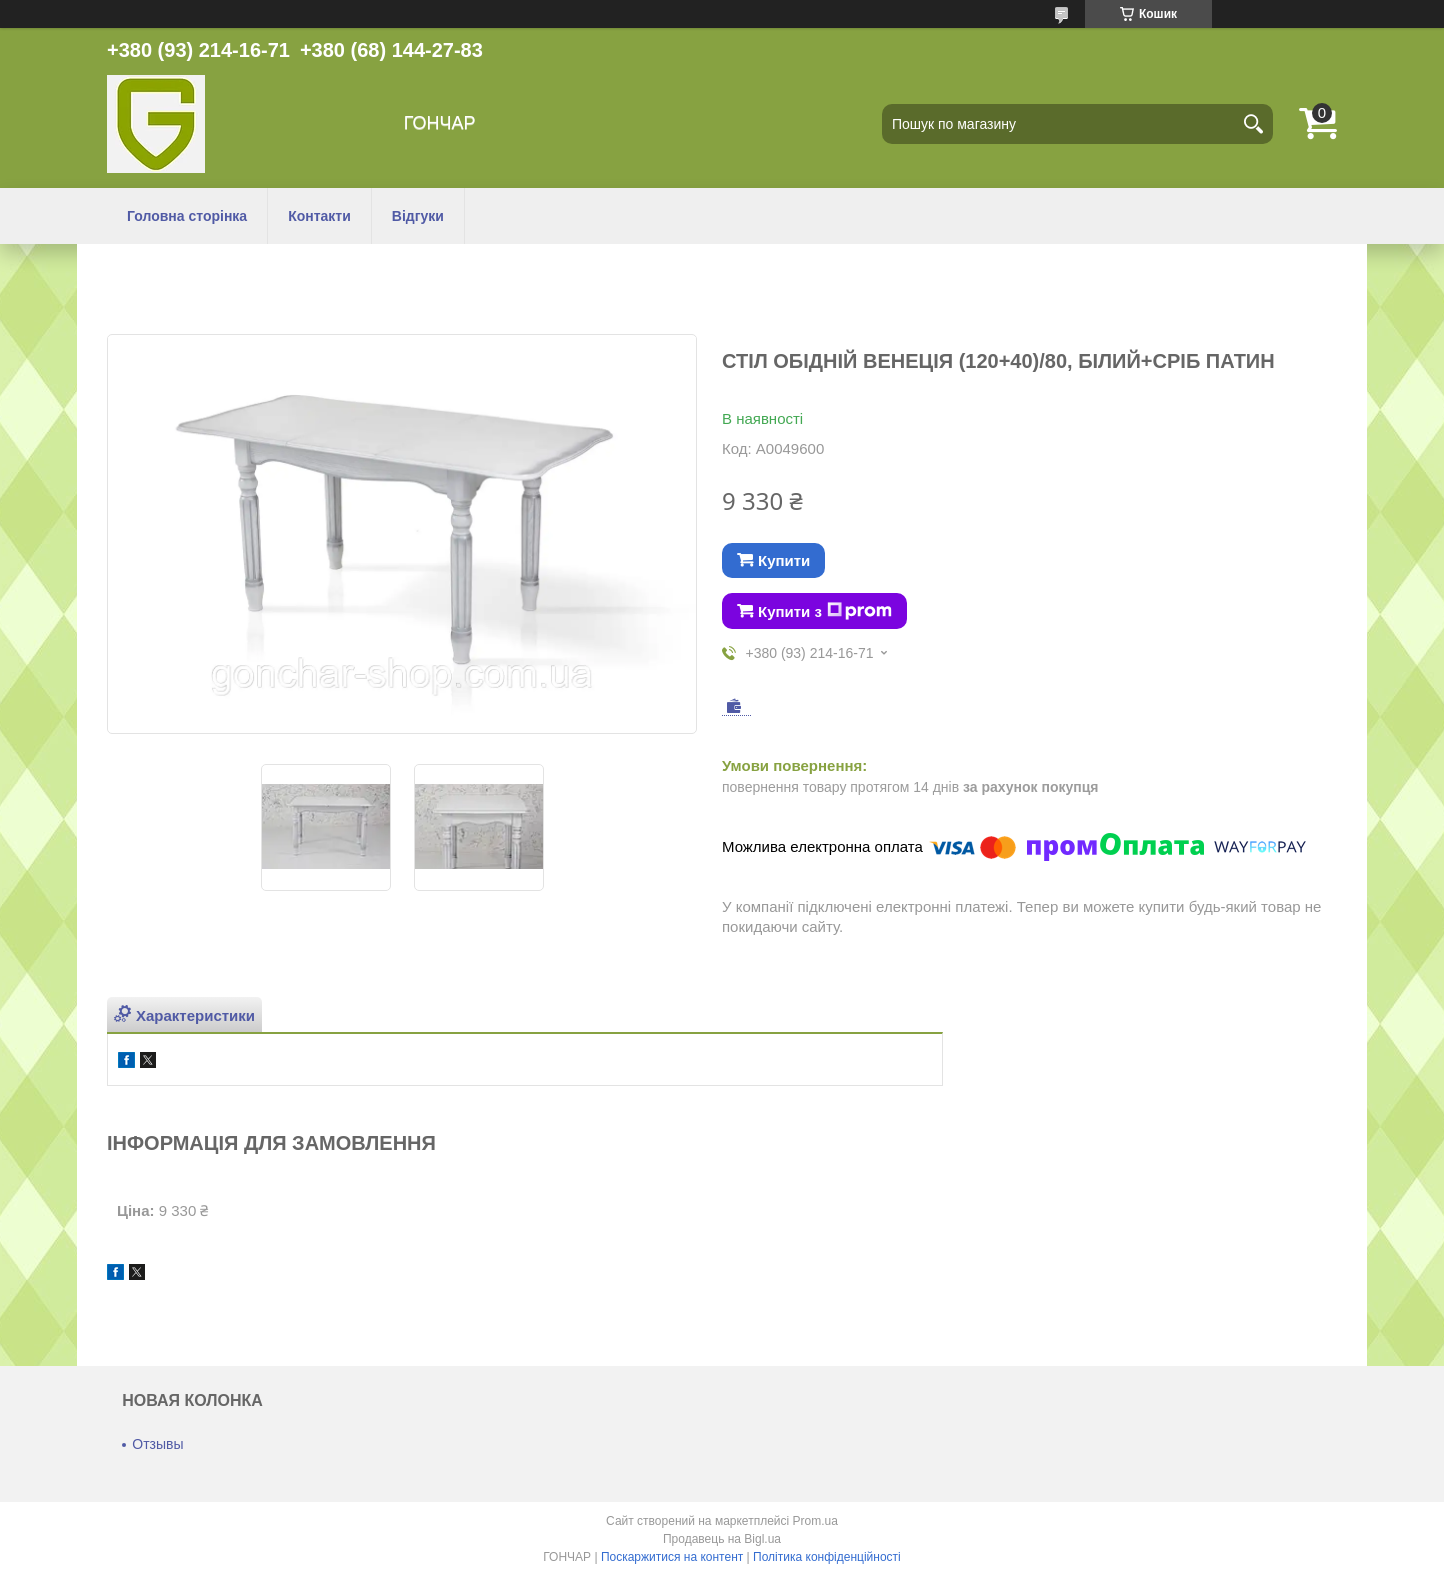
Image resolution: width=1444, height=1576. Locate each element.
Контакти (319, 216)
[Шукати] (1253, 124)
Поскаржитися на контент (672, 1557)
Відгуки (418, 216)
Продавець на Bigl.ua (722, 1539)
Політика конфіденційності (827, 1557)
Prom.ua (815, 1521)
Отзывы (157, 1444)
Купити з (825, 611)
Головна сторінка (187, 216)
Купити (784, 560)
